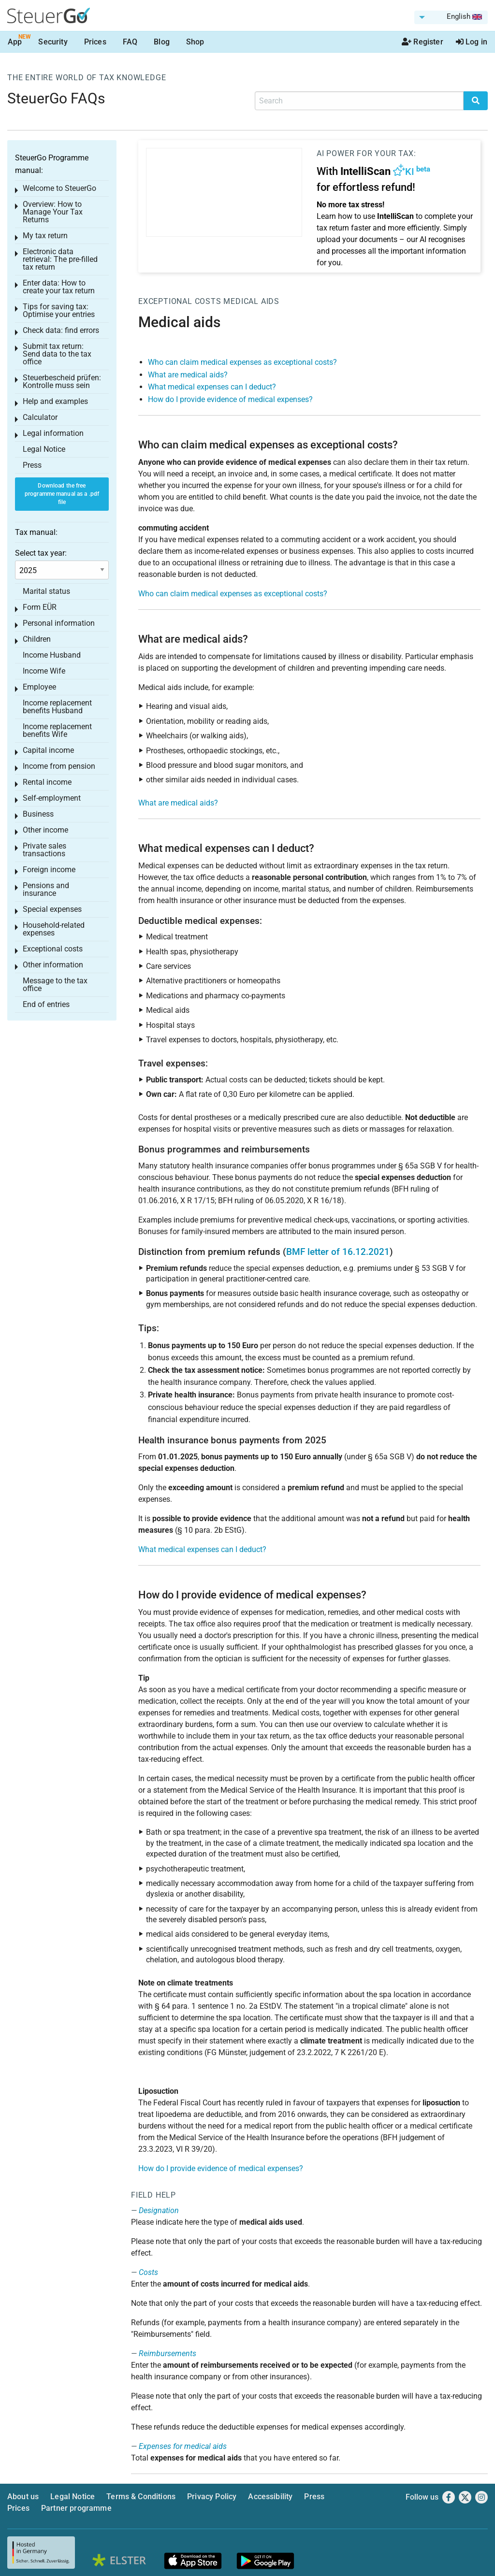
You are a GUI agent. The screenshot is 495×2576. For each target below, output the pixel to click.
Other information (53, 964)
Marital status (46, 591)
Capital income (48, 750)
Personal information (59, 623)
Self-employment (52, 798)
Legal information (53, 433)
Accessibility (270, 2496)
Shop (195, 41)
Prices (95, 41)
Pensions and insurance (46, 889)
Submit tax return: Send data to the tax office (57, 354)
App (15, 41)
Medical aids (251, 301)
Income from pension (59, 766)
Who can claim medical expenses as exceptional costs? (242, 362)
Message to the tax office (55, 984)
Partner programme (76, 2508)
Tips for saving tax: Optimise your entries (59, 310)
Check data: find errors (61, 330)
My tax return (45, 235)
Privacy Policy (211, 2496)
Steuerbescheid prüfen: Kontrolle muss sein (62, 381)
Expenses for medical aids (183, 2446)
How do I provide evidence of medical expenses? (230, 399)
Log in (471, 41)
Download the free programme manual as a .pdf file (62, 493)
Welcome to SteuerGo (59, 188)
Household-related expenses (54, 929)
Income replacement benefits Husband (57, 706)
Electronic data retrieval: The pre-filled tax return (60, 259)
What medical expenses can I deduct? (212, 386)
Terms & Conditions (140, 2496)
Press (32, 465)
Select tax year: (41, 553)
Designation (159, 2210)
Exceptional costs (179, 301)
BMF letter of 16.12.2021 (338, 1251)
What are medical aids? (188, 374)
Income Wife (44, 671)
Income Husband (52, 655)
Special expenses (52, 909)
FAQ (130, 41)
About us (23, 2496)
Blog (162, 41)
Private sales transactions (44, 849)
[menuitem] (451, 17)
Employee (39, 686)
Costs (148, 2272)
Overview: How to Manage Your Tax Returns (53, 212)
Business (38, 814)
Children (37, 639)
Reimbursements (167, 2353)
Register (422, 41)
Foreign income (49, 869)
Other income (45, 830)
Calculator (40, 417)
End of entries (46, 1004)
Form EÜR (40, 607)
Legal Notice (44, 449)
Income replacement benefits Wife (57, 730)
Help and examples (55, 401)
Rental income (47, 782)
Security (52, 41)
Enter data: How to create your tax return (59, 286)
